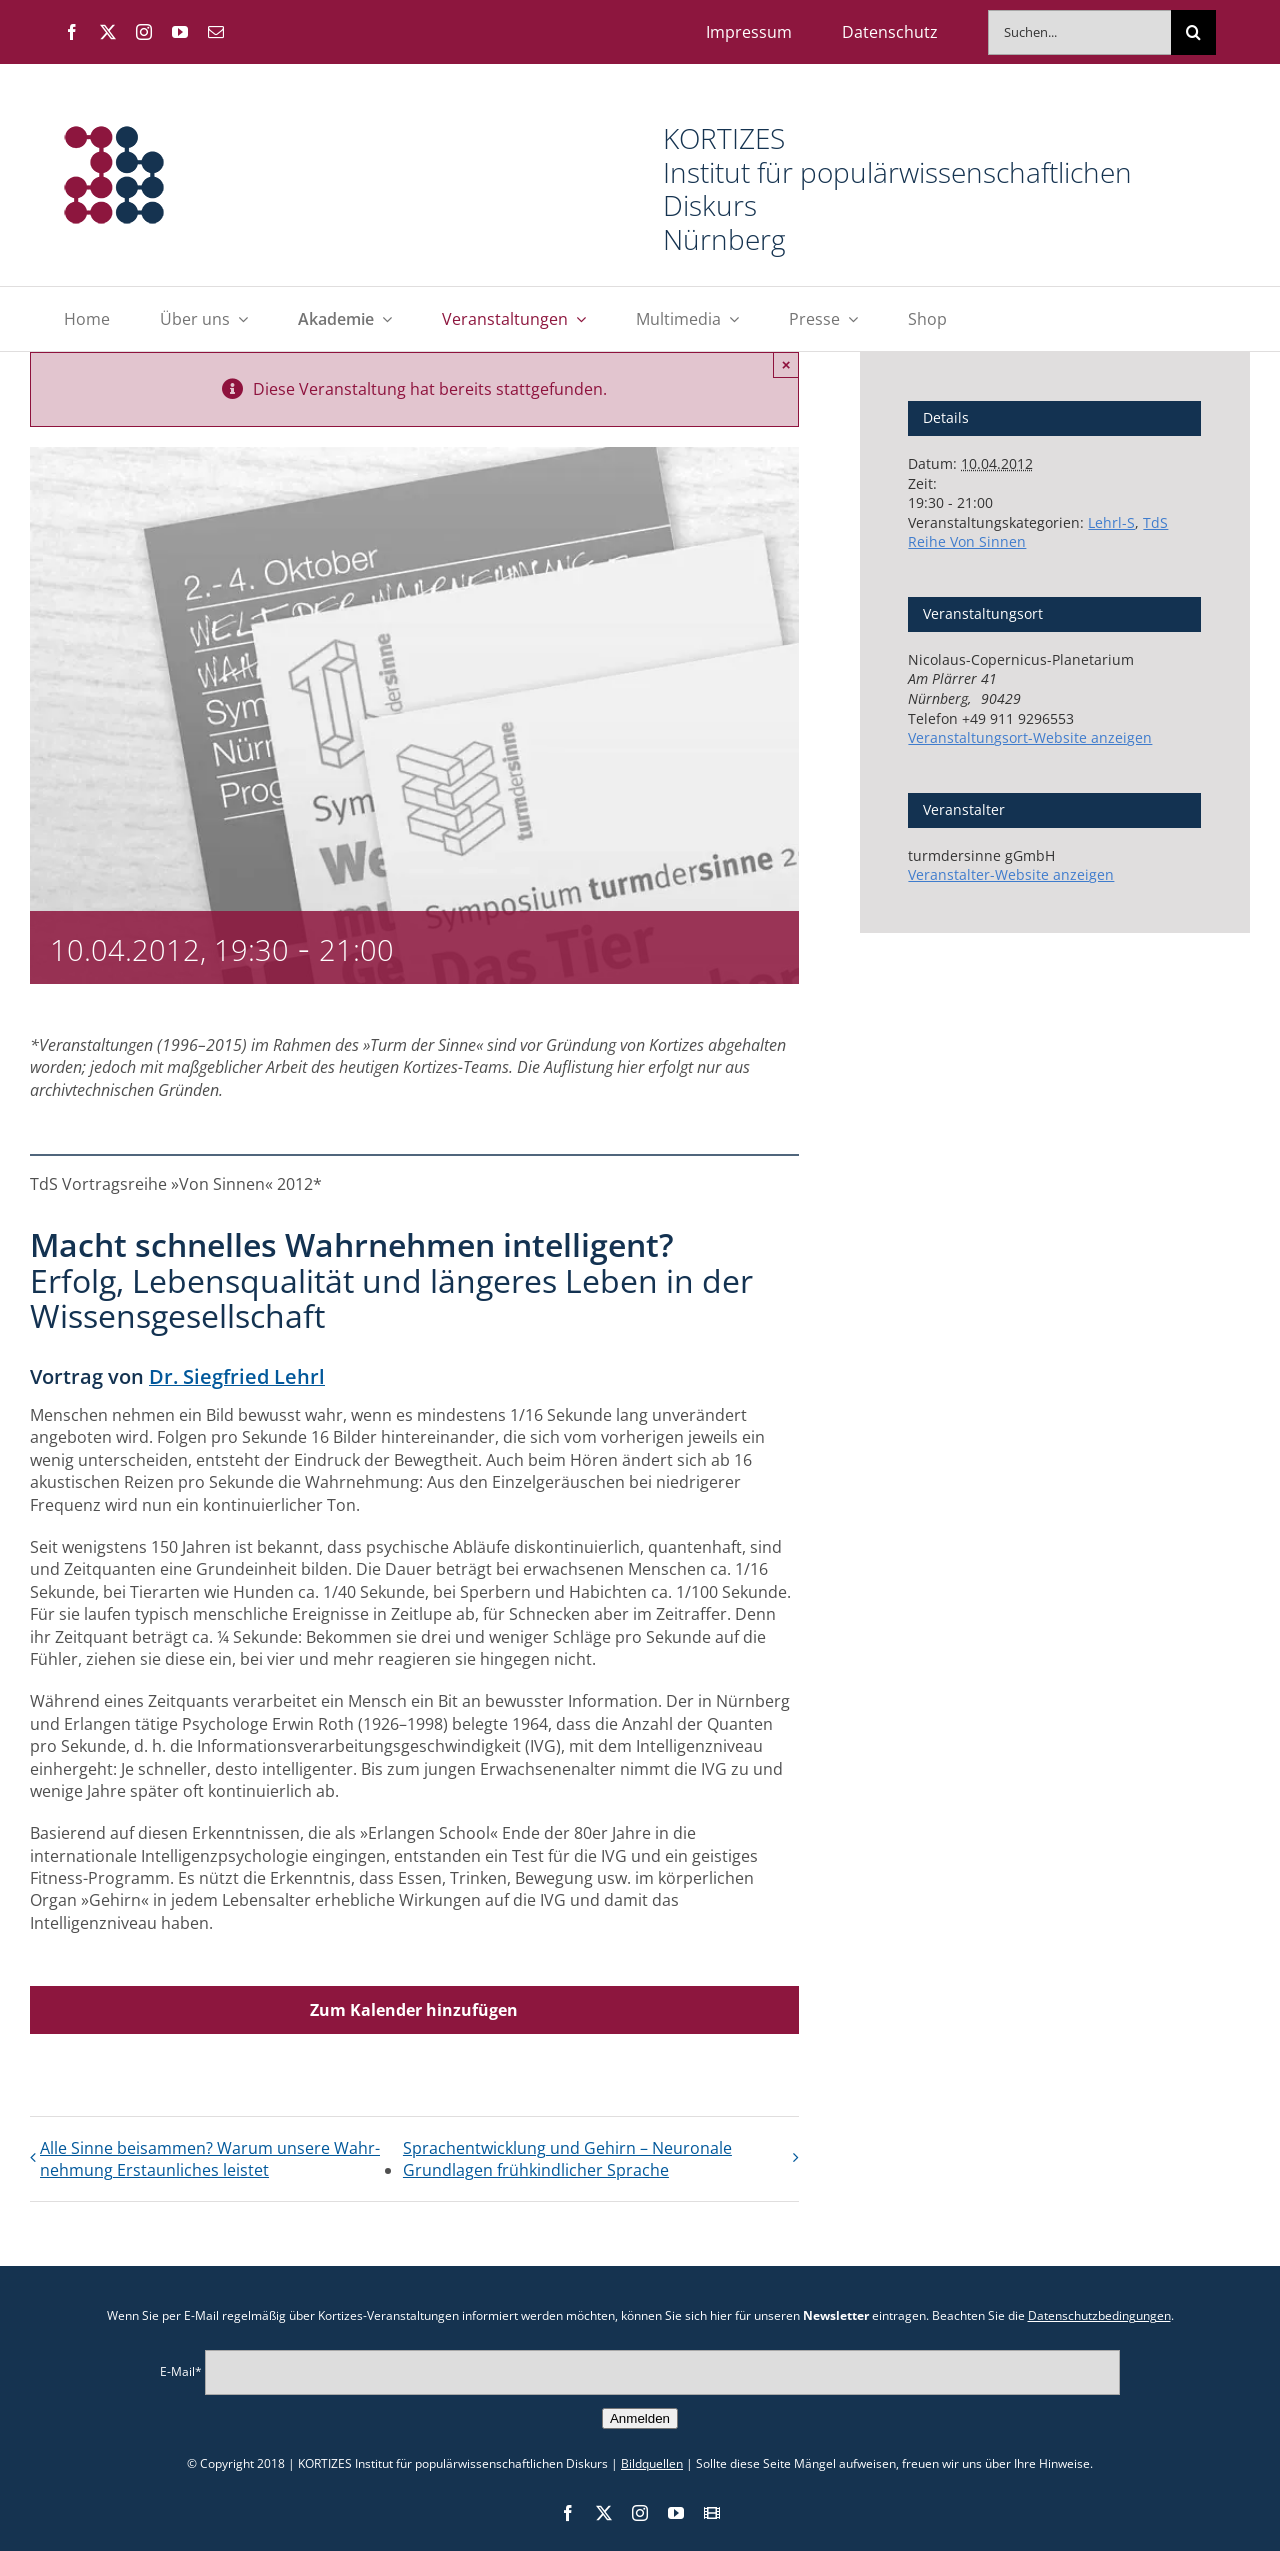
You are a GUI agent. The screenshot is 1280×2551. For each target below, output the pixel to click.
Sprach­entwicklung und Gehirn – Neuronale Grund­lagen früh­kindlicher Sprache (567, 2159)
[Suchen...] (1079, 32)
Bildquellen (652, 2463)
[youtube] (180, 32)
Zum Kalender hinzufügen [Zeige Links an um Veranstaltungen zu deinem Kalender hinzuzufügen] (414, 2010)
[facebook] (72, 32)
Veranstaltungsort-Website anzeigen (1030, 737)
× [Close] (786, 364)
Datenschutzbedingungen (1099, 2315)
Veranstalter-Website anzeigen (1011, 874)
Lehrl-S (1111, 522)
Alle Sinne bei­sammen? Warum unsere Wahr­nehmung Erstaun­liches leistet (210, 2159)
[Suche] (1193, 32)
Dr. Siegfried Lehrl (237, 1376)
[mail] (216, 32)
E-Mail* (181, 2371)
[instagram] (144, 32)
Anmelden (640, 2418)
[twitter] (108, 32)
